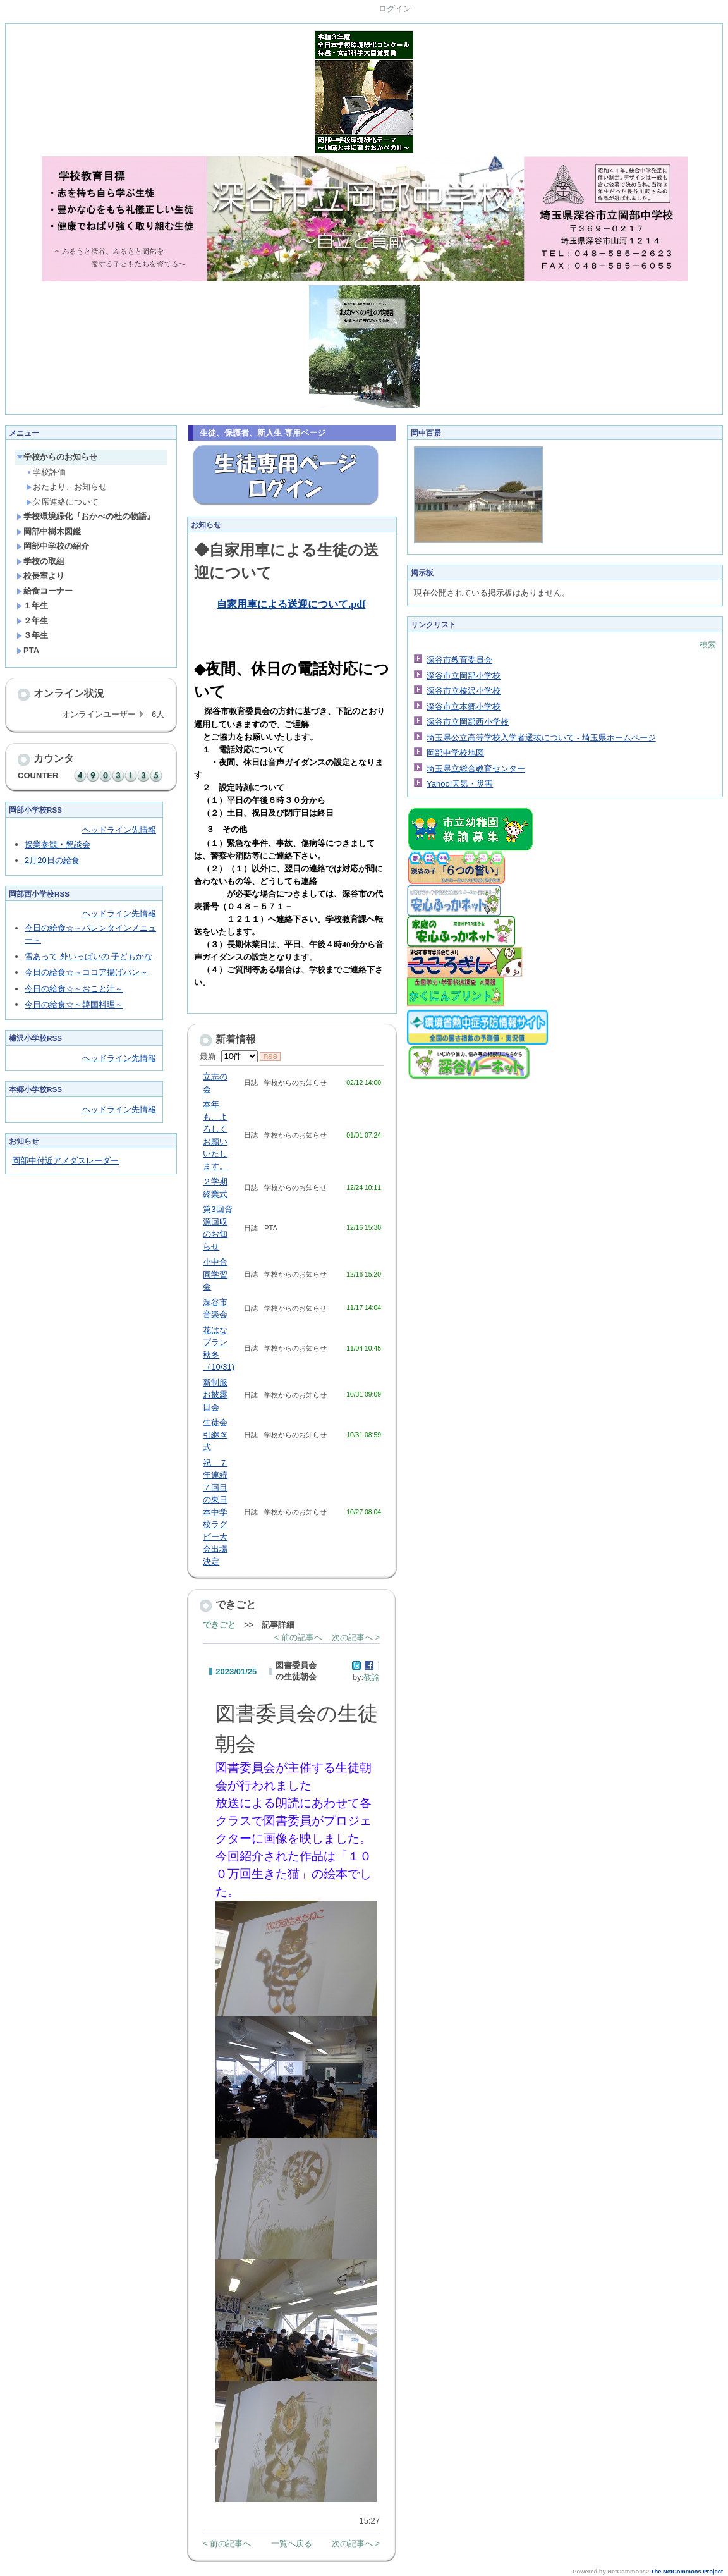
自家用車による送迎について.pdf (291, 604)
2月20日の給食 (52, 860)
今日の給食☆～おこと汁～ (74, 988)
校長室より (40, 575)
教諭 (371, 1677)
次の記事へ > (356, 1637)
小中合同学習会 (215, 1274)
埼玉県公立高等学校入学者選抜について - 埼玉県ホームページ (541, 737)
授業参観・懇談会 (57, 844)
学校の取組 (40, 561)
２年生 (32, 620)
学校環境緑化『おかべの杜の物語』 (85, 516)
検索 (708, 644)
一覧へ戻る (291, 2543)
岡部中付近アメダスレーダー (65, 1160)
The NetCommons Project (687, 2571)
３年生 (32, 635)
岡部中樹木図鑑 (48, 531)
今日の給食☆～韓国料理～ (74, 1004)
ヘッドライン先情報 (119, 830)
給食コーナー (44, 591)
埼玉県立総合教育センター (476, 768)
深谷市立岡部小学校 (463, 675)
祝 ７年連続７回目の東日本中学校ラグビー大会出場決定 (215, 1512)
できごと (219, 1624)
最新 (228, 1056)
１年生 (32, 605)
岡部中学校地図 (455, 752)
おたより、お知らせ (66, 486)
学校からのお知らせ (56, 457)
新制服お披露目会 (215, 1395)
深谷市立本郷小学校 (463, 706)
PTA (27, 650)
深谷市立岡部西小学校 (468, 722)
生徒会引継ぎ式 (215, 1435)
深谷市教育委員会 (459, 660)
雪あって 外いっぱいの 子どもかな (88, 956)
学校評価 (46, 472)
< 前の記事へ (298, 1637)
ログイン (395, 8)
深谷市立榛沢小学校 (463, 691)
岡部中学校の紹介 (52, 546)
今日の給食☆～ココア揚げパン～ (86, 972)
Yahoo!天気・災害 (460, 783)
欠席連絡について (62, 501)
